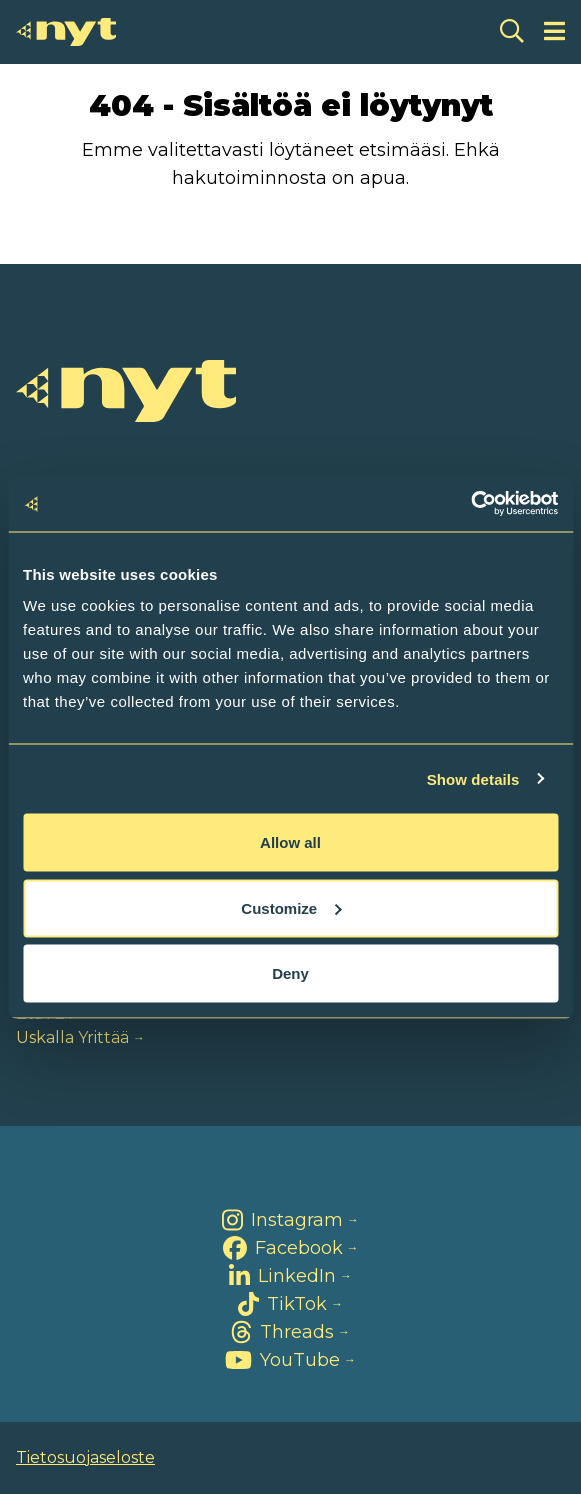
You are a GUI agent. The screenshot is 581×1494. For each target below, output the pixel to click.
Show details (473, 778)
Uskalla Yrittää (72, 1037)
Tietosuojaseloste (85, 1457)
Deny (290, 973)
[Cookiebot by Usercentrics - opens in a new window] (470, 504)
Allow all (290, 842)
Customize (291, 907)
